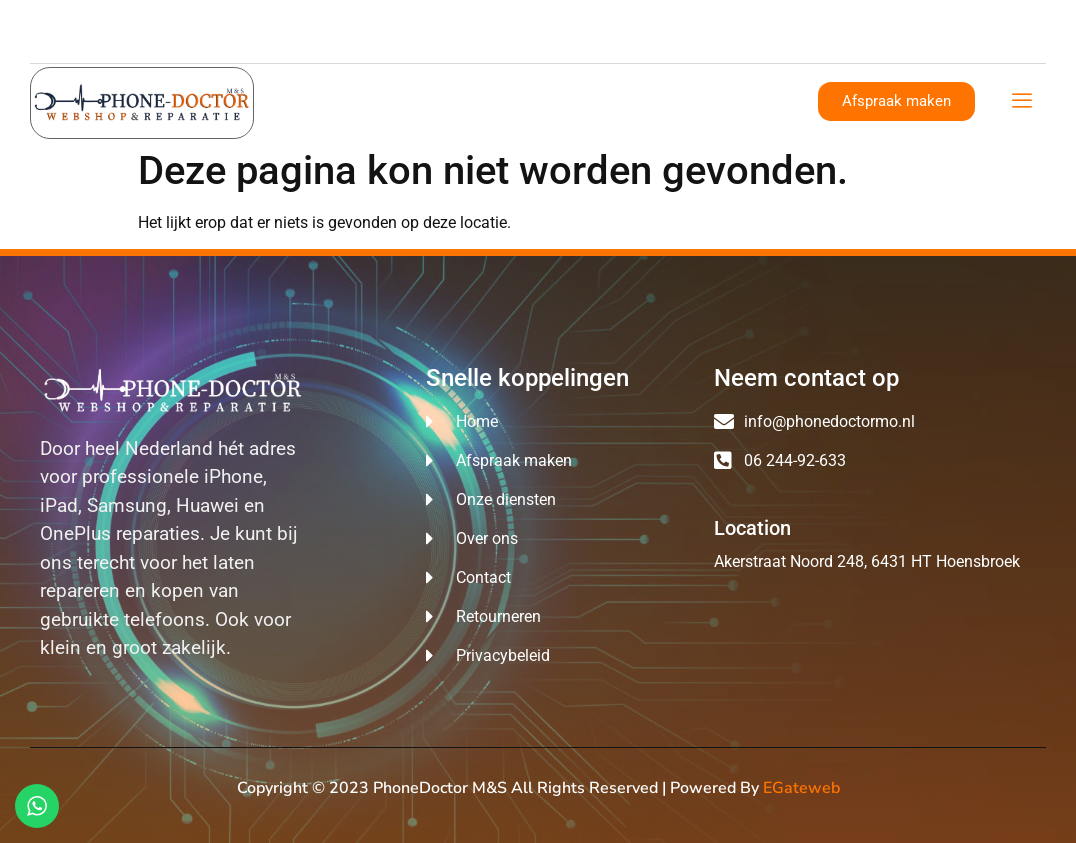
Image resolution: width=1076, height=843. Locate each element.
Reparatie (640, 100)
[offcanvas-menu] (1022, 101)
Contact (733, 100)
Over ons (415, 100)
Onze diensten (526, 100)
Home (331, 100)
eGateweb (801, 788)
